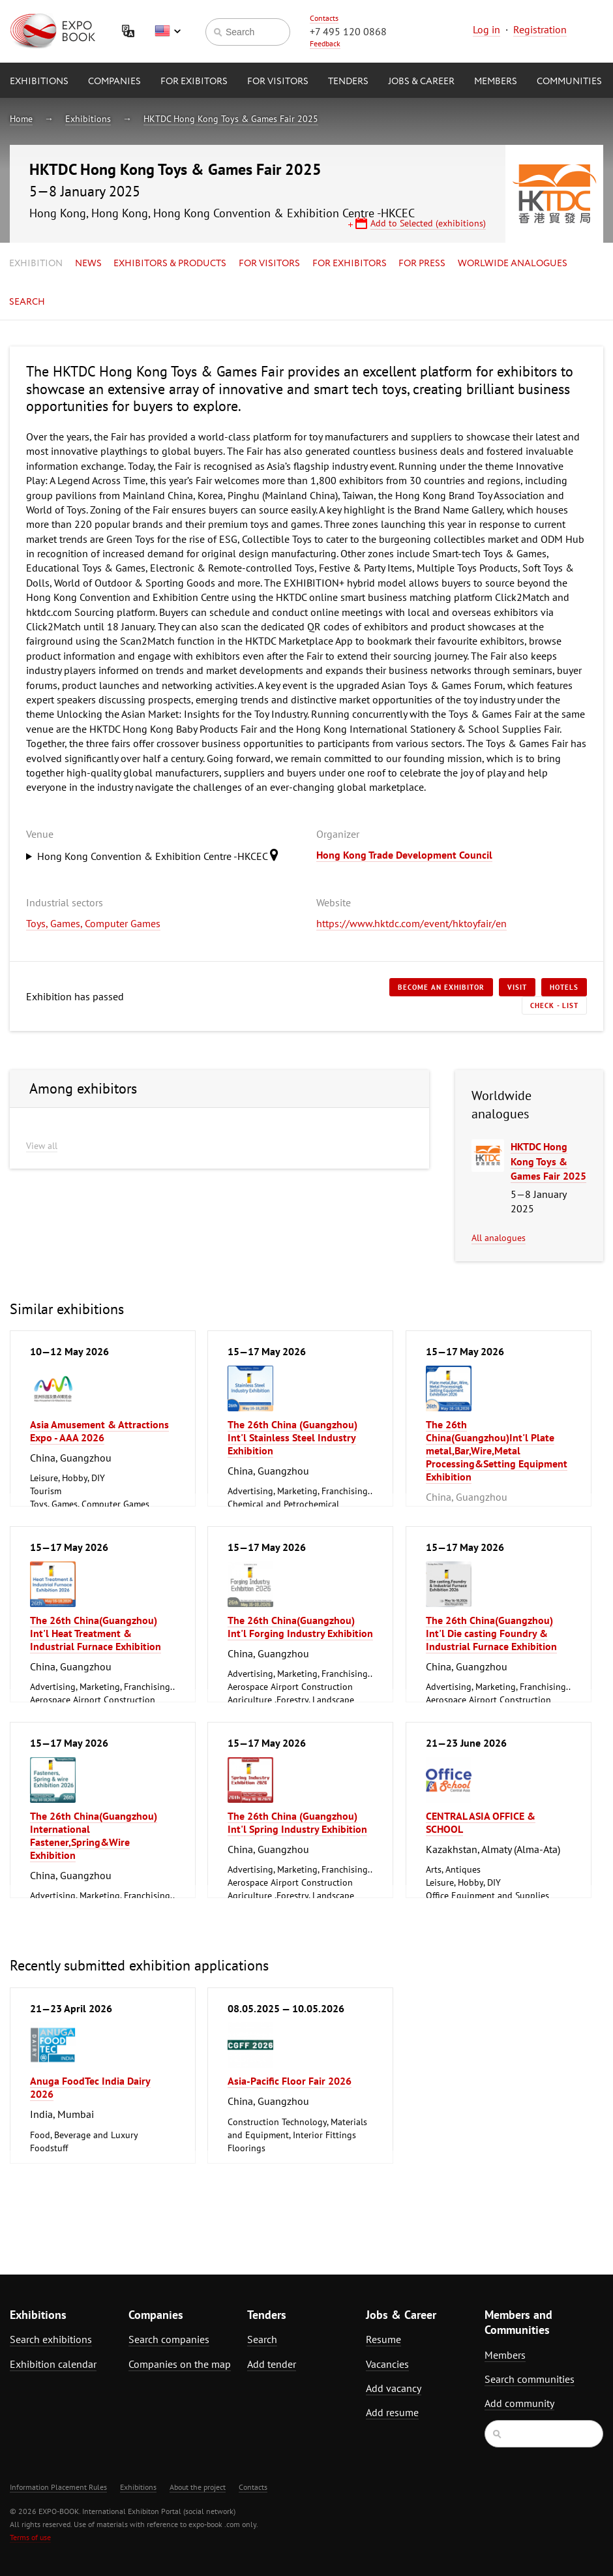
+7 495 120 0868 (348, 31)
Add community (519, 2403)
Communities (569, 81)
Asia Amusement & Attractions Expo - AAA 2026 (99, 1431)
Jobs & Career (421, 81)
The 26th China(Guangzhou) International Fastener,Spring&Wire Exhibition (93, 1835)
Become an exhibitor (441, 987)
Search (27, 302)
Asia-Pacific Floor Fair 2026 (289, 2080)
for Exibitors (194, 81)
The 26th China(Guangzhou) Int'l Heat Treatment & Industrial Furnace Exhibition (95, 1633)
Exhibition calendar (53, 2363)
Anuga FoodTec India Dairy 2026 (90, 2087)
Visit (517, 987)
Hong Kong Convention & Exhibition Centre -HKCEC (161, 855)
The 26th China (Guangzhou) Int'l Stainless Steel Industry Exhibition (292, 1437)
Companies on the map (179, 2363)
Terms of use (30, 2537)
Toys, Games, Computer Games (93, 923)
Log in (486, 29)
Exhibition (36, 263)
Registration (540, 29)
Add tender (271, 2363)
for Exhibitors (349, 263)
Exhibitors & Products (169, 263)
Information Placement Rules (58, 2487)
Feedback (325, 43)
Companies (114, 81)
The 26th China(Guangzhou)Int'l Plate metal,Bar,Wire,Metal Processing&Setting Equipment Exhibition (496, 1450)
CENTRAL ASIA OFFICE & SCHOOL (480, 1822)
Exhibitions (39, 81)
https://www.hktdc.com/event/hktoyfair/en (411, 923)
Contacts (324, 18)
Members (495, 81)
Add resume (392, 2412)
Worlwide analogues (512, 263)
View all (41, 1146)
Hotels (564, 987)
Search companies (168, 2339)
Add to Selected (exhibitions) (428, 223)
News (88, 263)
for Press (421, 263)
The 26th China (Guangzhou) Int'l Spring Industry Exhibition (297, 1822)
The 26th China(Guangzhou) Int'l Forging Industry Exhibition (300, 1627)
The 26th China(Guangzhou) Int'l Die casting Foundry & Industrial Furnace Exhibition (491, 1633)
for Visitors (277, 81)
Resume (383, 2339)
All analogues (498, 1238)
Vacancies (387, 2363)
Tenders (348, 81)
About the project (198, 2487)
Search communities (530, 2378)
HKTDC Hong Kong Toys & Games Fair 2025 (230, 119)
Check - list (554, 1005)
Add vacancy (393, 2388)
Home (21, 119)
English (167, 31)
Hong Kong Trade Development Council (404, 854)
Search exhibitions (51, 2339)
